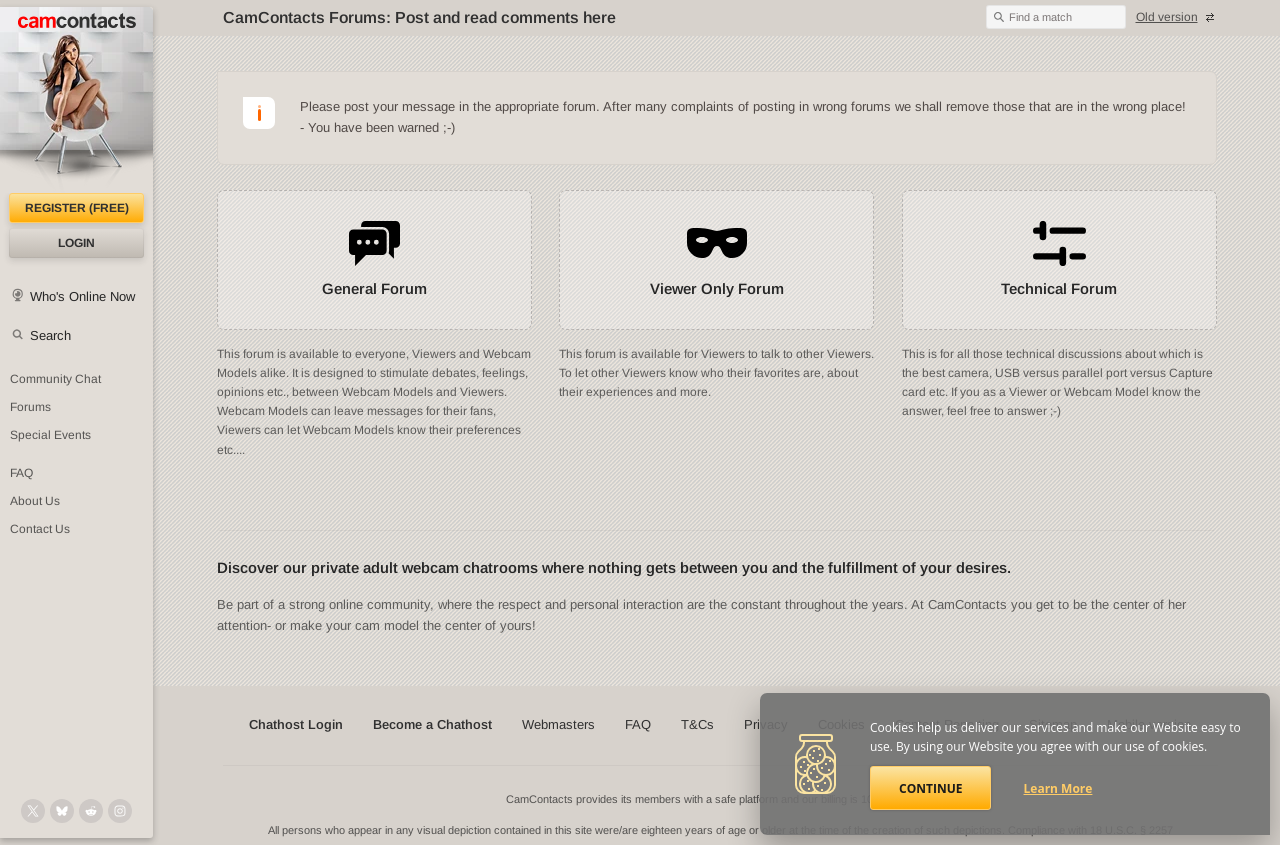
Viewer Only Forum (717, 288)
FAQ (21, 473)
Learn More (1058, 788)
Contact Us (40, 529)
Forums (30, 407)
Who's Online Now (82, 296)
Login (76, 243)
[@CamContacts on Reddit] (91, 811)
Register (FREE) (77, 208)
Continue (930, 788)
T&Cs (697, 724)
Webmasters (558, 724)
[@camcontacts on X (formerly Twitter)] (33, 811)
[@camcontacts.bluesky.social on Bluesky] (62, 811)
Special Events (50, 435)
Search (50, 335)
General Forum (374, 288)
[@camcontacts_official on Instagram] (120, 811)
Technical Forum (1059, 288)
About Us (35, 501)
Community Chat (55, 379)
